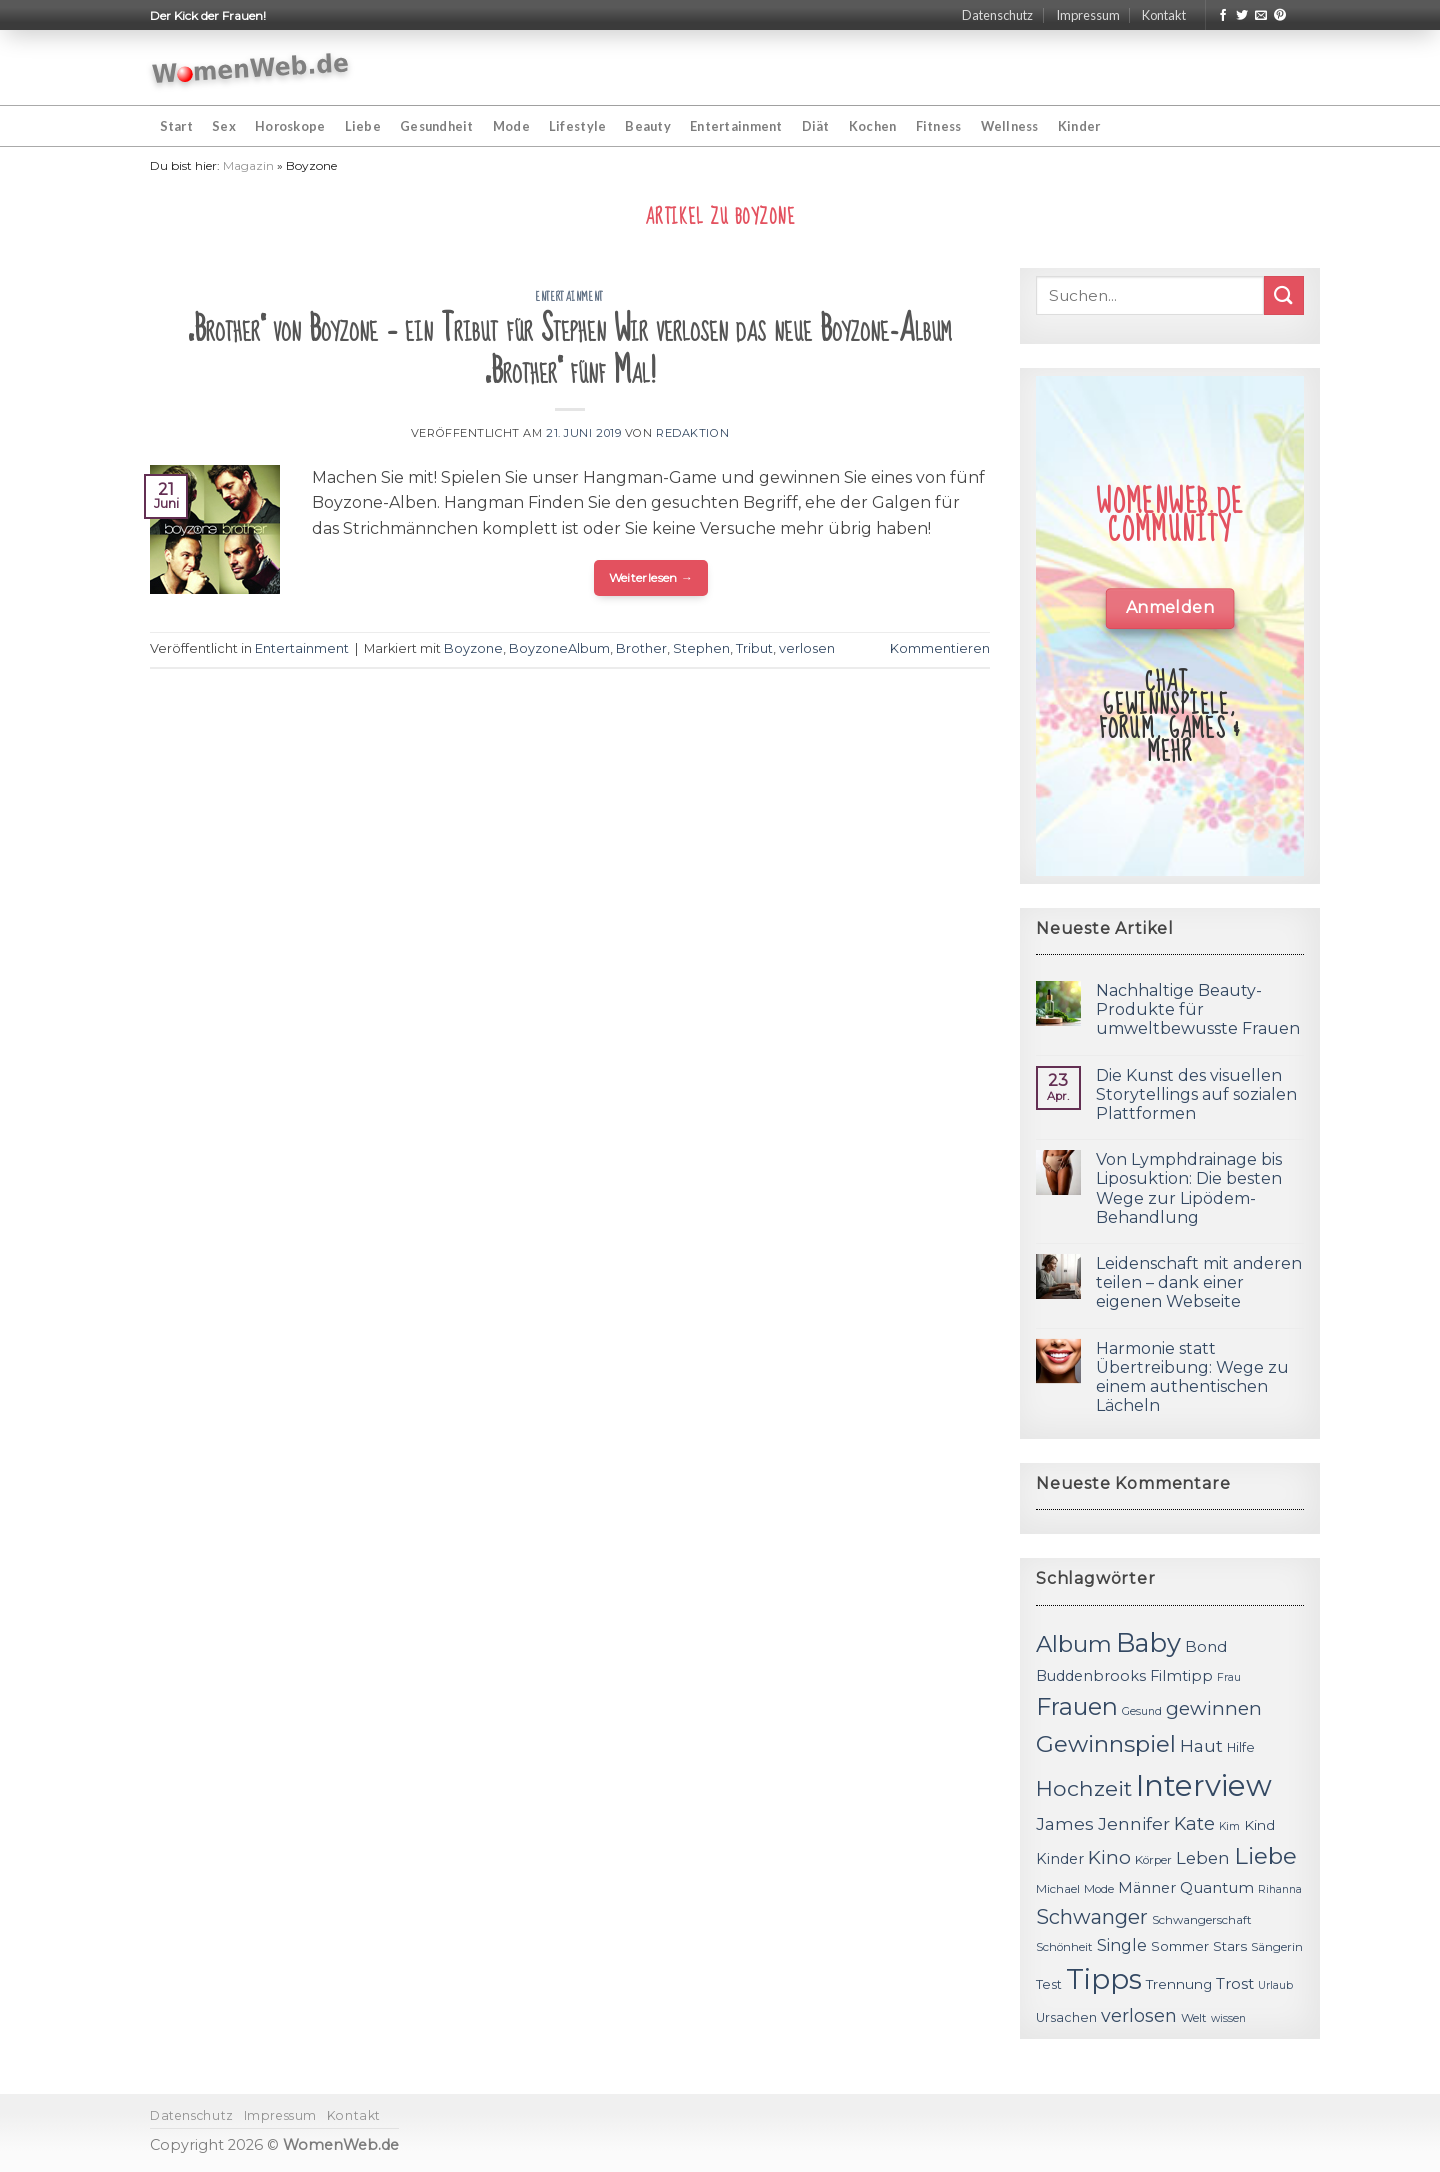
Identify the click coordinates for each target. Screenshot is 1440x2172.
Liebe (363, 126)
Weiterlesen (651, 577)
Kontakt (1164, 15)
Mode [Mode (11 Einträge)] (1099, 1889)
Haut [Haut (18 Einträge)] (1201, 1745)
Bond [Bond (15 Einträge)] (1206, 1646)
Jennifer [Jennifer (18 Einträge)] (1134, 1823)
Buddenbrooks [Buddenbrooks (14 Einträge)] (1091, 1676)
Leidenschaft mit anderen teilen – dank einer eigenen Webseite (1199, 1282)
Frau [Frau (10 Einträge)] (1229, 1677)
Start (176, 126)
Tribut (754, 648)
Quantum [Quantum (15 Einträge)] (1217, 1887)
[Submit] (1284, 295)
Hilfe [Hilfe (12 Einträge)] (1241, 1747)
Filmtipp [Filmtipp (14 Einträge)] (1181, 1676)
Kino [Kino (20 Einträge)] (1109, 1857)
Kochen (873, 126)
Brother (641, 648)
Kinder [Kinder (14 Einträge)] (1060, 1859)
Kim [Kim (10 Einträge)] (1229, 1826)
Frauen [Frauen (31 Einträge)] (1077, 1706)
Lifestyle (577, 126)
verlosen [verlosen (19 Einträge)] (1139, 2015)
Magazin (248, 165)
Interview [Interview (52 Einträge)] (1204, 1785)
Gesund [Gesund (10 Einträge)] (1142, 1711)
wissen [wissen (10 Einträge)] (1228, 2018)
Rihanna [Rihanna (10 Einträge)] (1280, 1889)
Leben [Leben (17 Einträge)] (1203, 1858)
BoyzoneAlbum (559, 648)
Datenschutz (997, 15)
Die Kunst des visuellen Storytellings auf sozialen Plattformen (1196, 1094)
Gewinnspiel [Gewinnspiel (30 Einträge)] (1106, 1744)
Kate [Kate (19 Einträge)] (1194, 1823)
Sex (224, 126)
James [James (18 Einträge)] (1065, 1823)
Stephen (701, 648)
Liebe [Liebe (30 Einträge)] (1265, 1856)
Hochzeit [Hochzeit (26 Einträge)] (1084, 1788)
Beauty (648, 126)
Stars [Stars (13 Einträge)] (1230, 1946)
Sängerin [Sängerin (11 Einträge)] (1277, 1947)
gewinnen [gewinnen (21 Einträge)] (1214, 1708)
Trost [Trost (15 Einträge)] (1235, 1983)
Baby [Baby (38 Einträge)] (1148, 1642)
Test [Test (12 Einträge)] (1049, 1984)
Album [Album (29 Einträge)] (1074, 1644)
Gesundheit (437, 126)
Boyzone (473, 648)
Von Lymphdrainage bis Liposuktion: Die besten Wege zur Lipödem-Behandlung (1189, 1188)
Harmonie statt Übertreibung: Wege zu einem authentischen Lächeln (1192, 1377)
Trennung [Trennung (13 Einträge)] (1179, 1984)
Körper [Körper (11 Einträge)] (1153, 1860)
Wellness (1010, 126)
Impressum (1088, 15)
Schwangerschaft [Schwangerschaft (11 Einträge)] (1202, 1920)
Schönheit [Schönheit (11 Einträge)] (1064, 1947)
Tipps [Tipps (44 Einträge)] (1104, 1979)
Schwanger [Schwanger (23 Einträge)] (1092, 1917)
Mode (511, 126)
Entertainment (736, 126)
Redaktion (692, 433)
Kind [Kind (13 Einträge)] (1259, 1825)
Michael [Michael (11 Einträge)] (1058, 1889)
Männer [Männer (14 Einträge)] (1147, 1888)
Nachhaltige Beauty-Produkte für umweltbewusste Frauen (1198, 1009)
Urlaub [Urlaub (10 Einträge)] (1275, 1985)
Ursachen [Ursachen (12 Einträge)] (1066, 2017)
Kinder (1079, 126)
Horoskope (290, 126)
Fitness (939, 126)
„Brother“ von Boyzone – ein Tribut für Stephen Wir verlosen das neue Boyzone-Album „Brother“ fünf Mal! (570, 350)
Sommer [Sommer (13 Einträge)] (1180, 1946)
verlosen (807, 648)
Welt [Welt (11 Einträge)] (1194, 2018)
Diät (816, 126)
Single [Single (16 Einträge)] (1122, 1945)
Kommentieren (940, 648)
